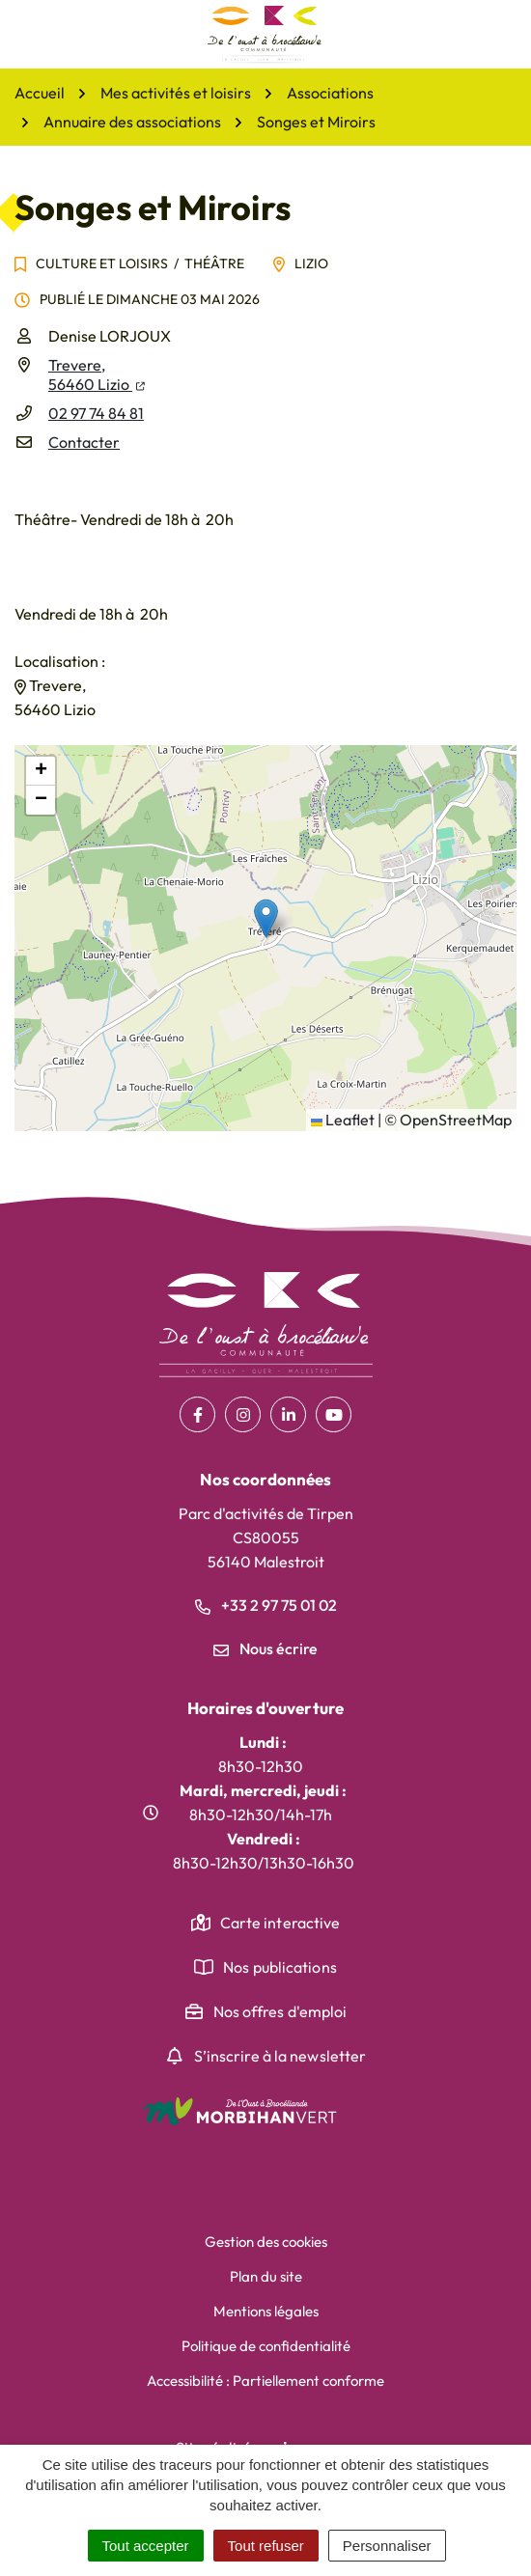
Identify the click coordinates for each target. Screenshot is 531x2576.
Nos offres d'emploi (280, 2011)
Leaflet (343, 1119)
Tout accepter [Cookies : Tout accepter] (145, 2545)
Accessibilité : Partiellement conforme (265, 2380)
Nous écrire (265, 1648)
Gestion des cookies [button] (266, 2241)
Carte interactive (280, 1922)
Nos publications (280, 1967)
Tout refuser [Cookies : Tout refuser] (266, 2545)
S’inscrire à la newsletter (280, 2055)
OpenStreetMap (456, 1119)
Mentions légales (266, 2311)
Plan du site (266, 2276)
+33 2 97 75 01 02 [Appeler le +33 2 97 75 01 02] (266, 1605)
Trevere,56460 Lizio (96, 374)
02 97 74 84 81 (96, 413)
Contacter (84, 442)
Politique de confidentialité (266, 2346)
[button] (266, 918)
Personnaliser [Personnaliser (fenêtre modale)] (387, 2545)
